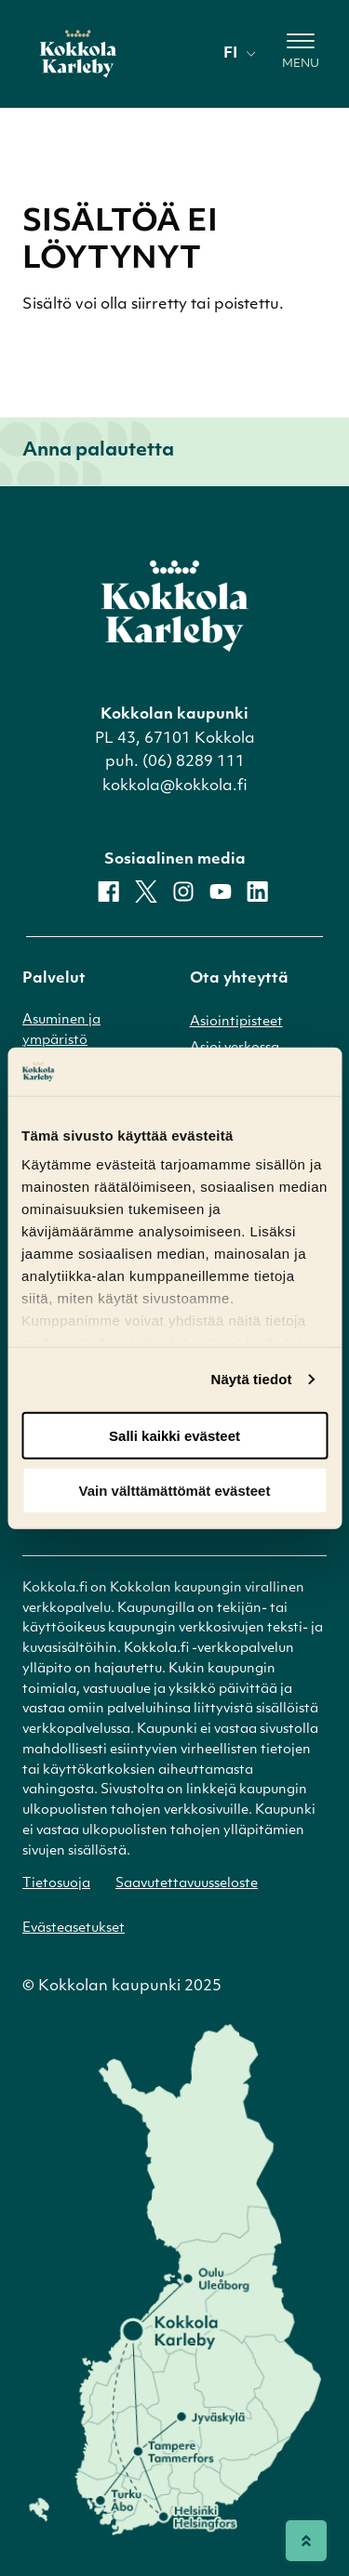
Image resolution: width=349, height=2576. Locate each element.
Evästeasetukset (73, 1928)
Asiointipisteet (236, 1022)
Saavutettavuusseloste (186, 1884)
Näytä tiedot (251, 1379)
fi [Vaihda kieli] (239, 53)
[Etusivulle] (78, 54)
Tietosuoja (56, 1884)
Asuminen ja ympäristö (61, 1030)
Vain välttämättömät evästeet (175, 1490)
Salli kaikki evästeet (174, 1436)
